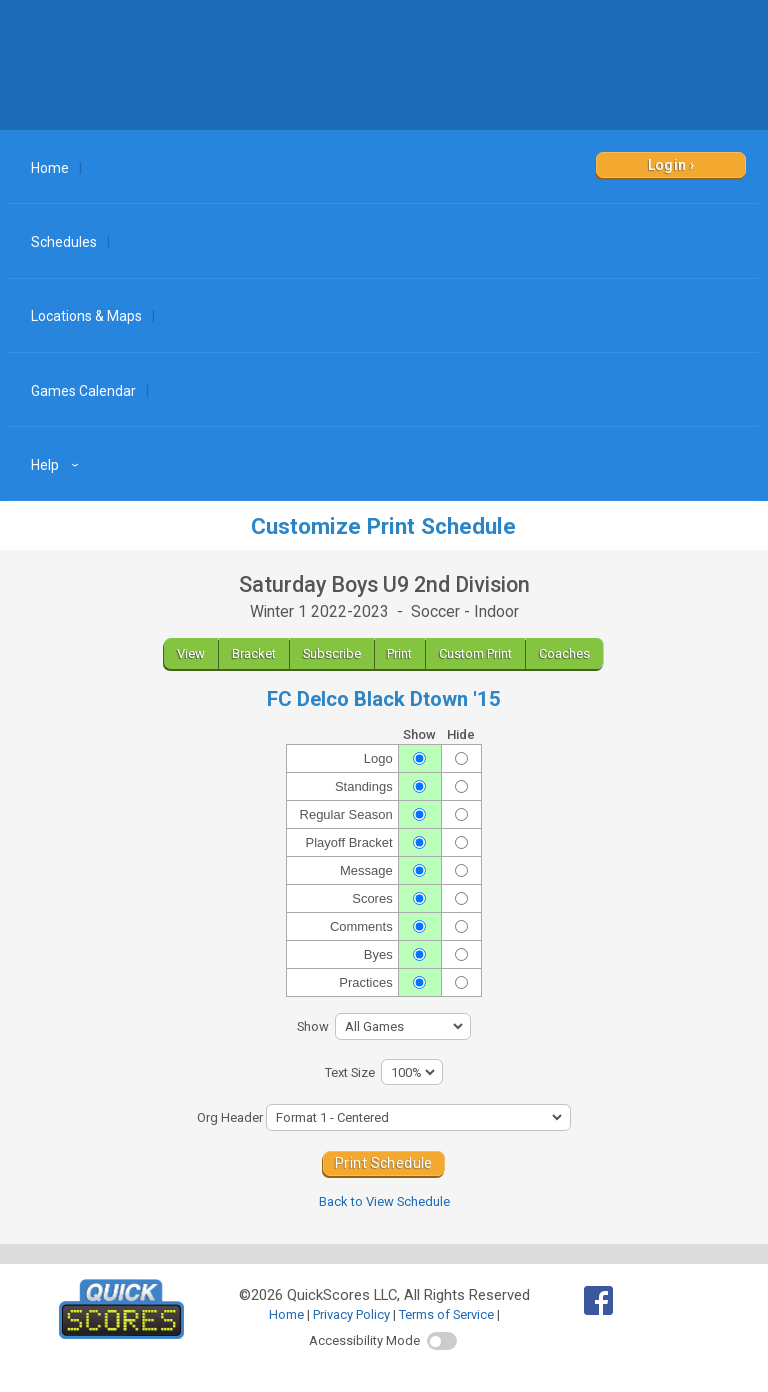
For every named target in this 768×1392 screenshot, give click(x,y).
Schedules (64, 242)
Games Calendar (83, 391)
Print (399, 653)
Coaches (564, 653)
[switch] (442, 1341)
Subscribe (332, 653)
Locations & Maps (86, 316)
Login (667, 165)
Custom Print (475, 653)
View (191, 653)
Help (57, 465)
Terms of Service (446, 1314)
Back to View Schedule (384, 1201)
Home (50, 168)
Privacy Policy (351, 1314)
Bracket (254, 653)
